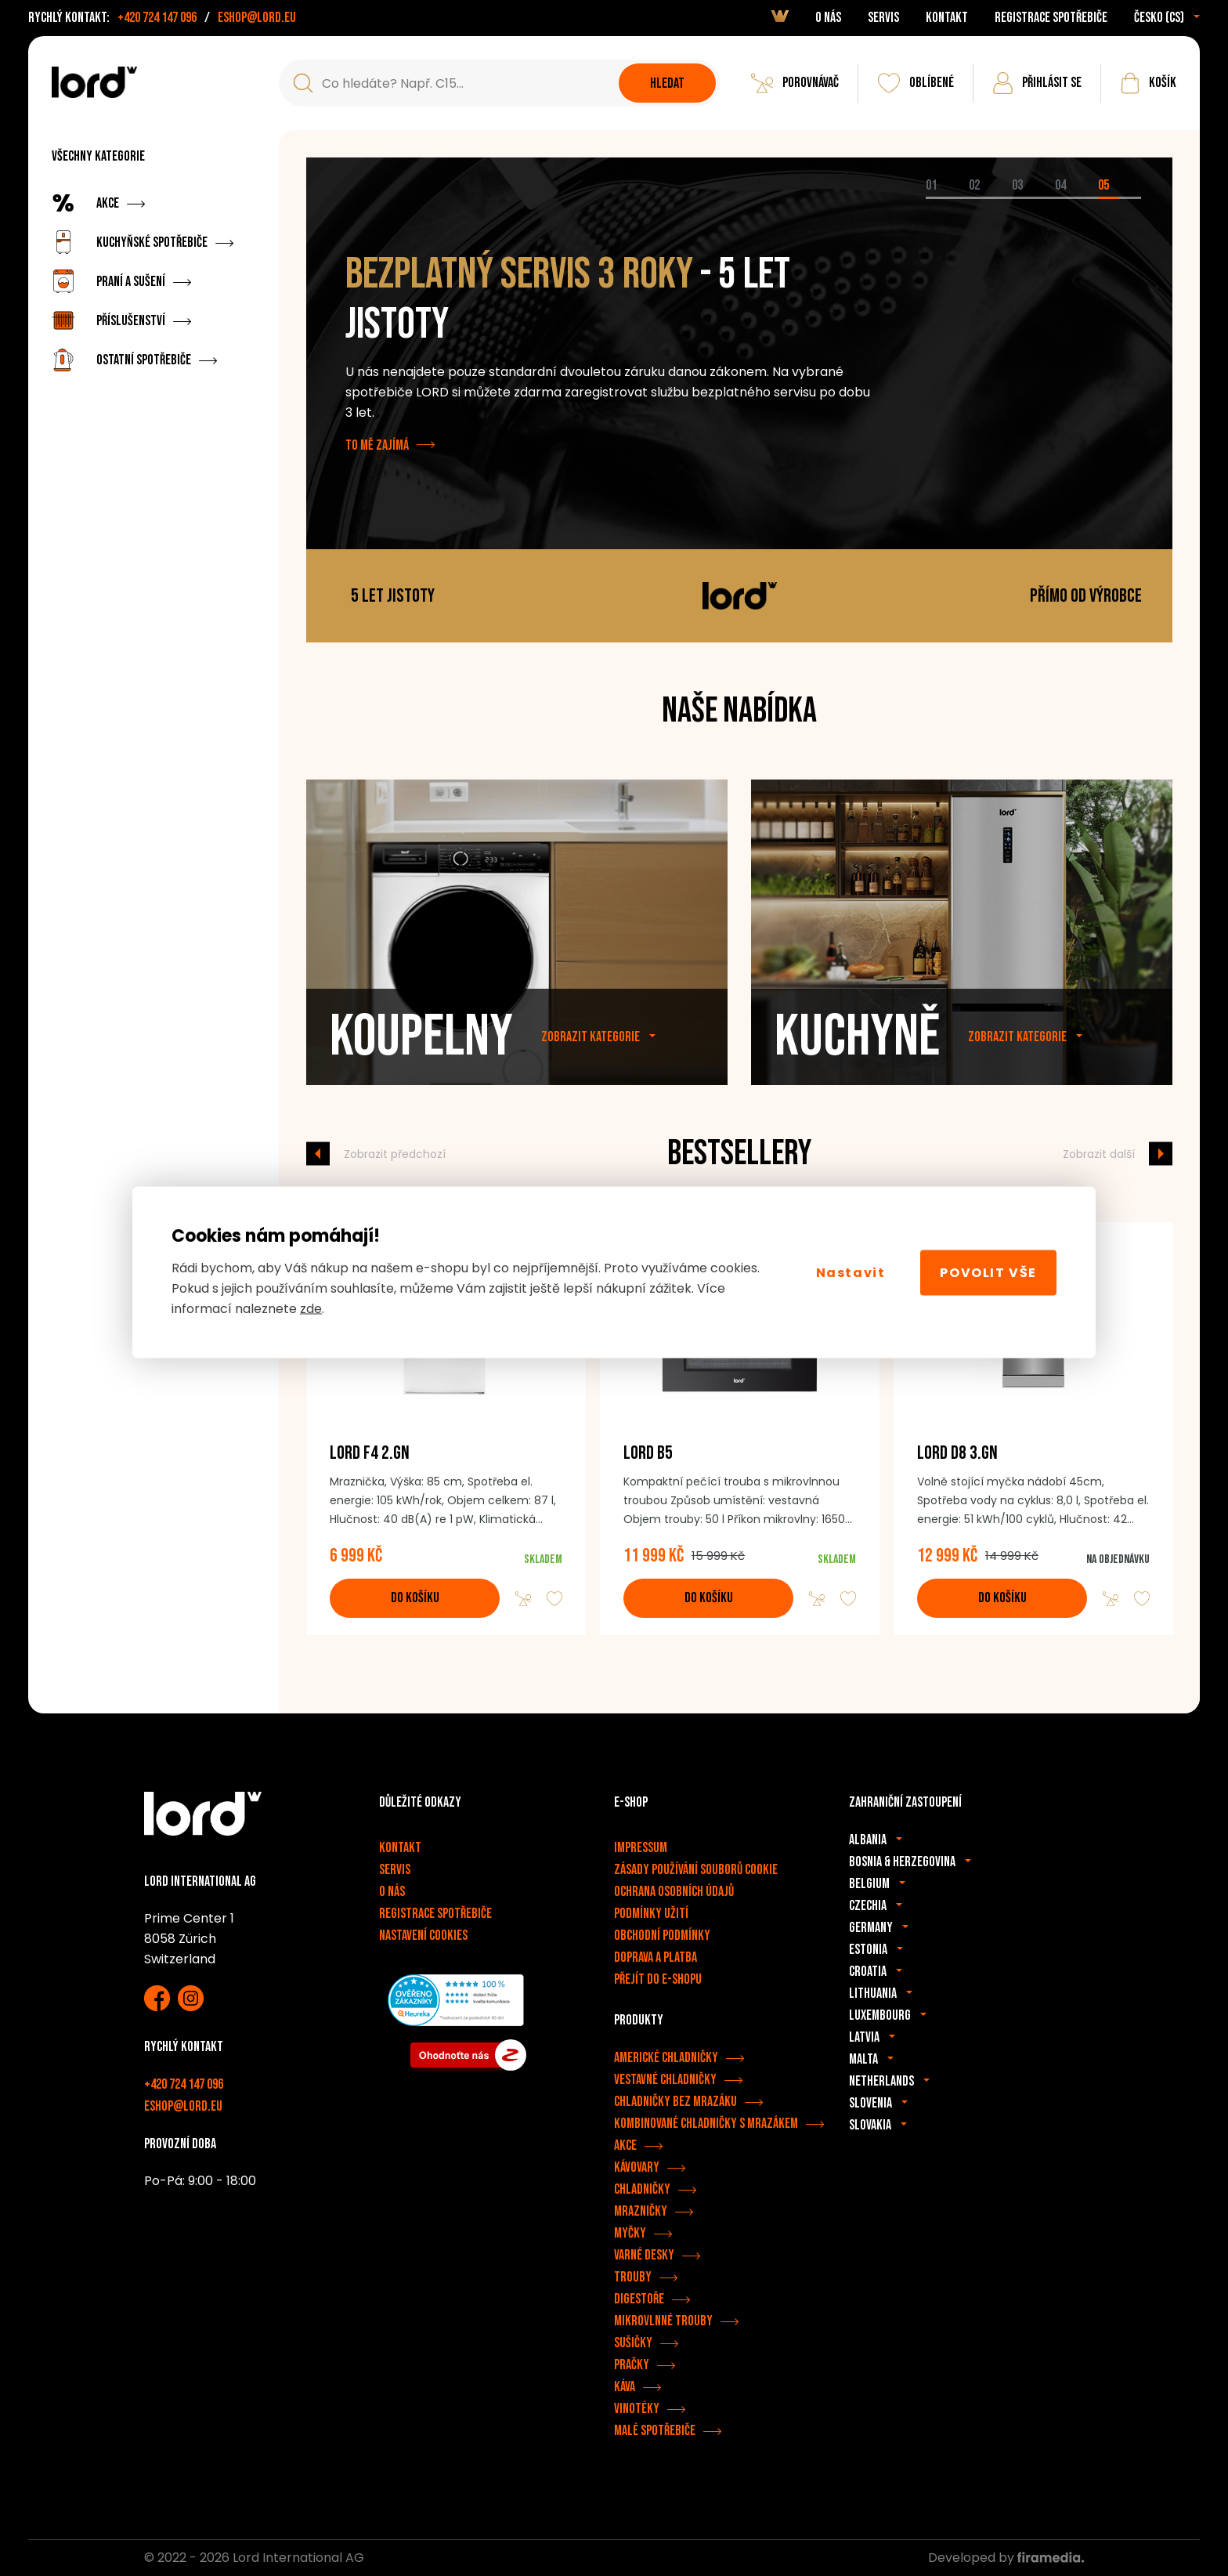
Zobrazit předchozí (395, 1153)
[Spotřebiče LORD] (94, 82)
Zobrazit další (1099, 1153)
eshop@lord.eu (257, 17)
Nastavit (851, 1272)
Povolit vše (988, 1272)
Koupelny (421, 1068)
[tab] (947, 198)
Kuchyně (857, 1068)
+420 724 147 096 (157, 17)
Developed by (1006, 2558)
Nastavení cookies (423, 1935)
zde (311, 1309)
